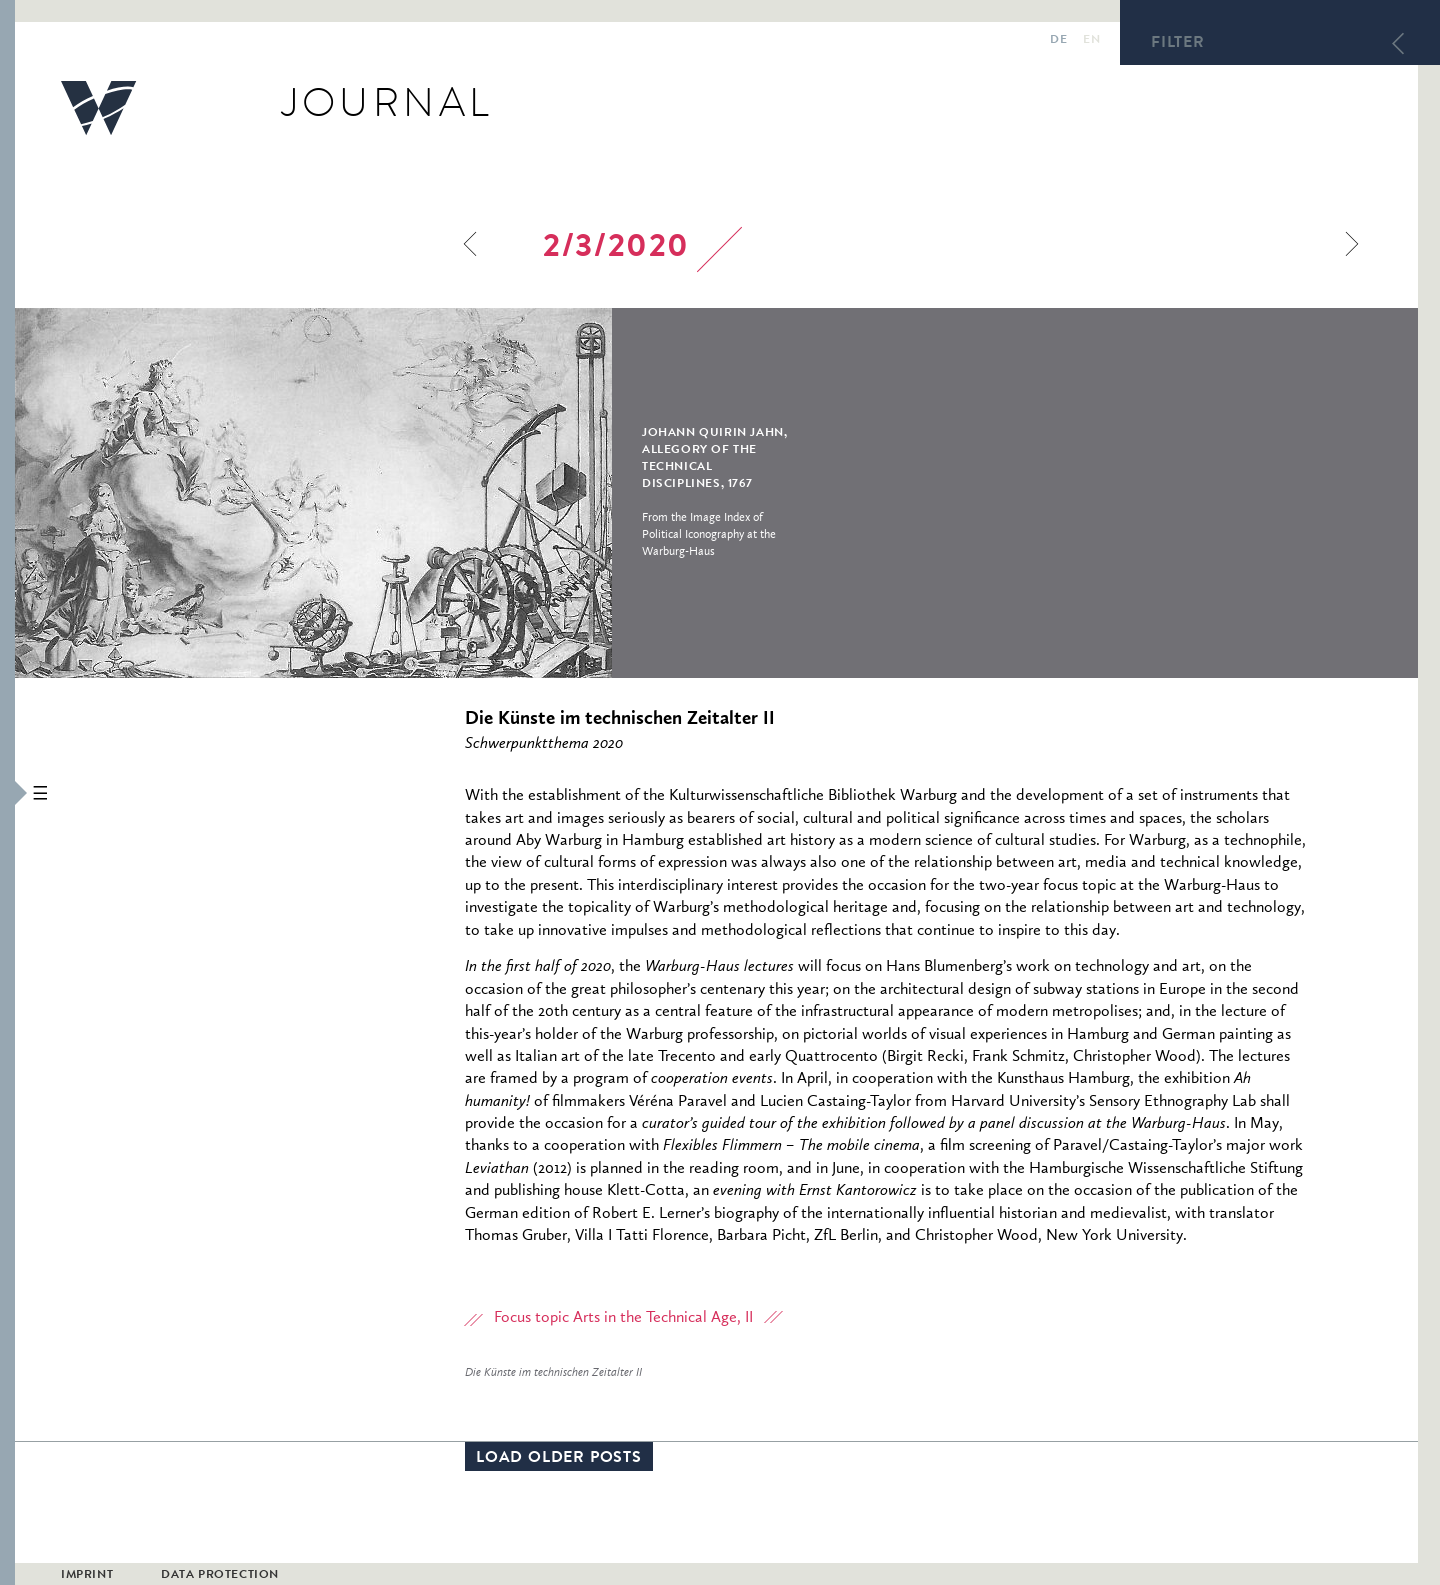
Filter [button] (1178, 44)
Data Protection (220, 1576)
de (1058, 41)
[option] (448, 493)
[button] (7, 792)
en (1091, 41)
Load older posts (559, 1459)
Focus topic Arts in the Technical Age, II (623, 1318)
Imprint (87, 1576)
